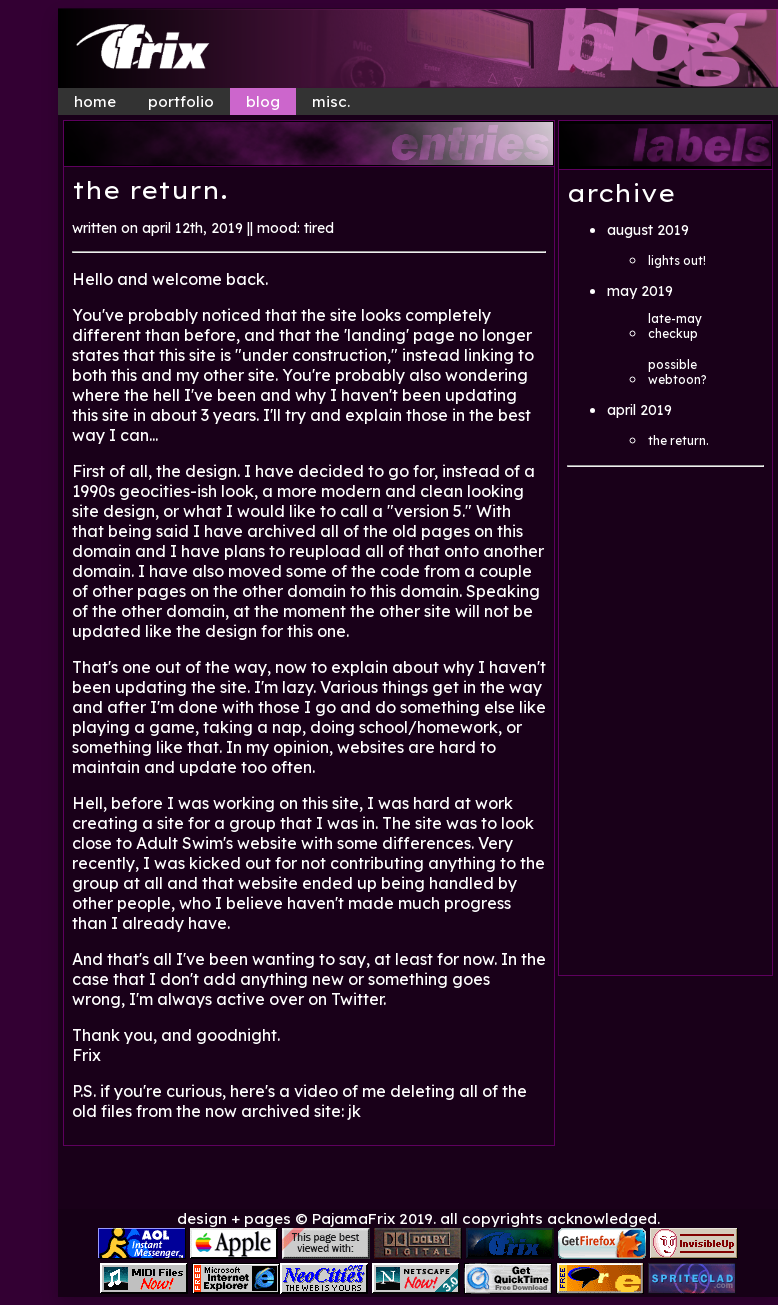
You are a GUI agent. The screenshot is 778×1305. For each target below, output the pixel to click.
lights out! (677, 260)
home (95, 101)
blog (263, 101)
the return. (678, 440)
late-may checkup (675, 326)
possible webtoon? (677, 372)
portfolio (181, 101)
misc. (331, 101)
